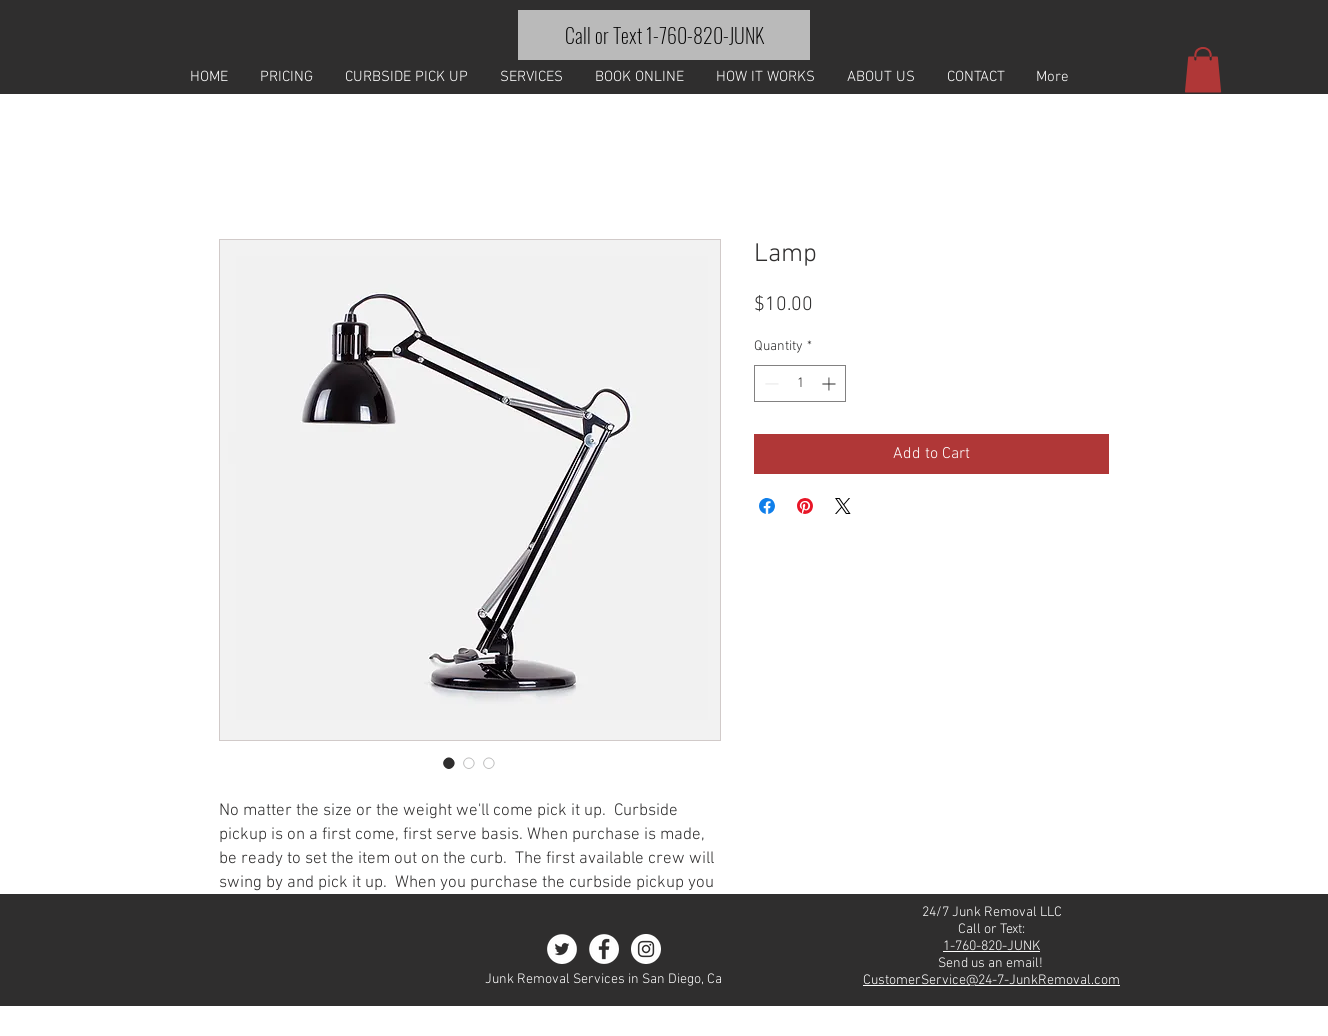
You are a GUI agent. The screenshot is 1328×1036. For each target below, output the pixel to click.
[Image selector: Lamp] (449, 763)
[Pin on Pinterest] (805, 506)
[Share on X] (843, 506)
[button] (1203, 69)
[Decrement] (769, 383)
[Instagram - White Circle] (646, 949)
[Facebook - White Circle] (604, 949)
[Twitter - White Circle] (562, 949)
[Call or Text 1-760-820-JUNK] (664, 35)
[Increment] (830, 383)
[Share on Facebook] (767, 506)
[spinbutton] (800, 383)
